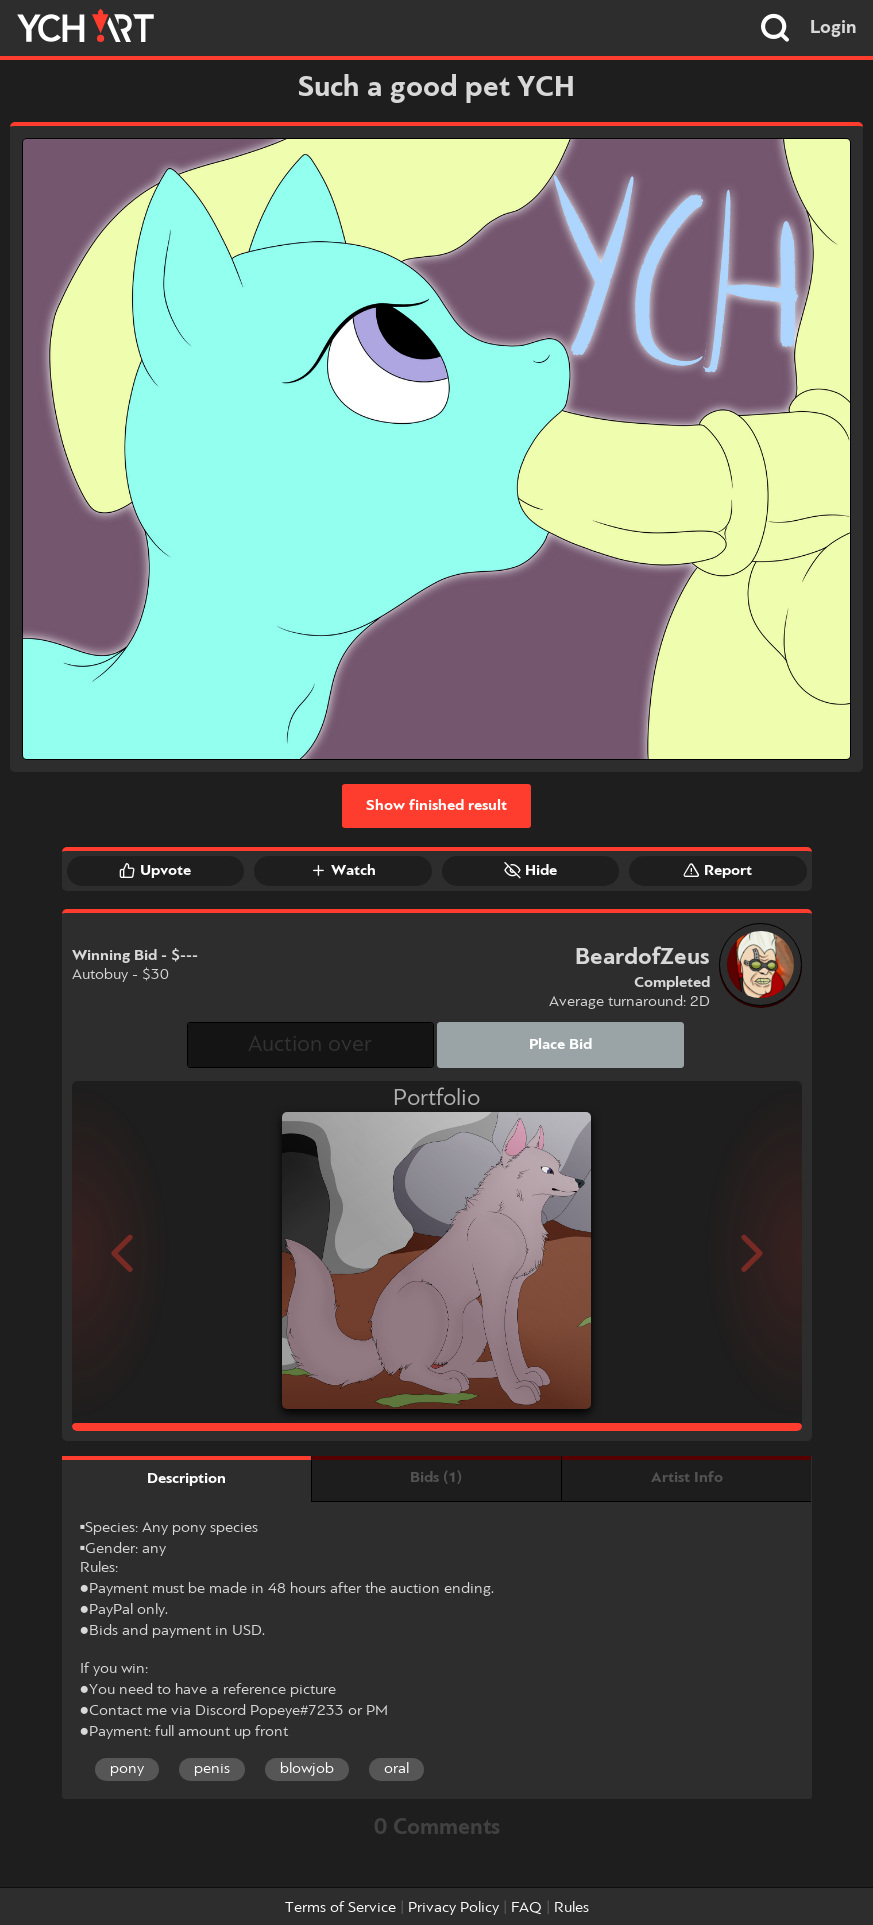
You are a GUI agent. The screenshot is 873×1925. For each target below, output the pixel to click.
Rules (571, 1908)
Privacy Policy (453, 1908)
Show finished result (436, 806)
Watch (343, 870)
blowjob (307, 1769)
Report (717, 870)
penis (212, 1769)
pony (127, 1769)
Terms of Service (340, 1908)
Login (833, 28)
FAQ (526, 1908)
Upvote (155, 870)
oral (396, 1769)
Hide (530, 870)
